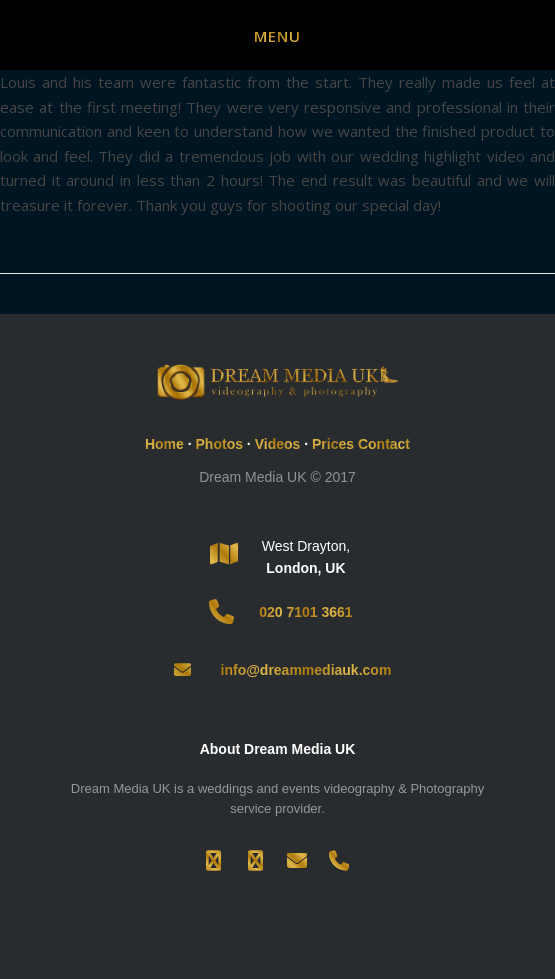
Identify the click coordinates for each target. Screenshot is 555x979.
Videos (278, 444)
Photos (219, 444)
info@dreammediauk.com (306, 670)
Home (164, 444)
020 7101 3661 (305, 612)
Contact (384, 444)
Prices (333, 444)
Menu (277, 36)
